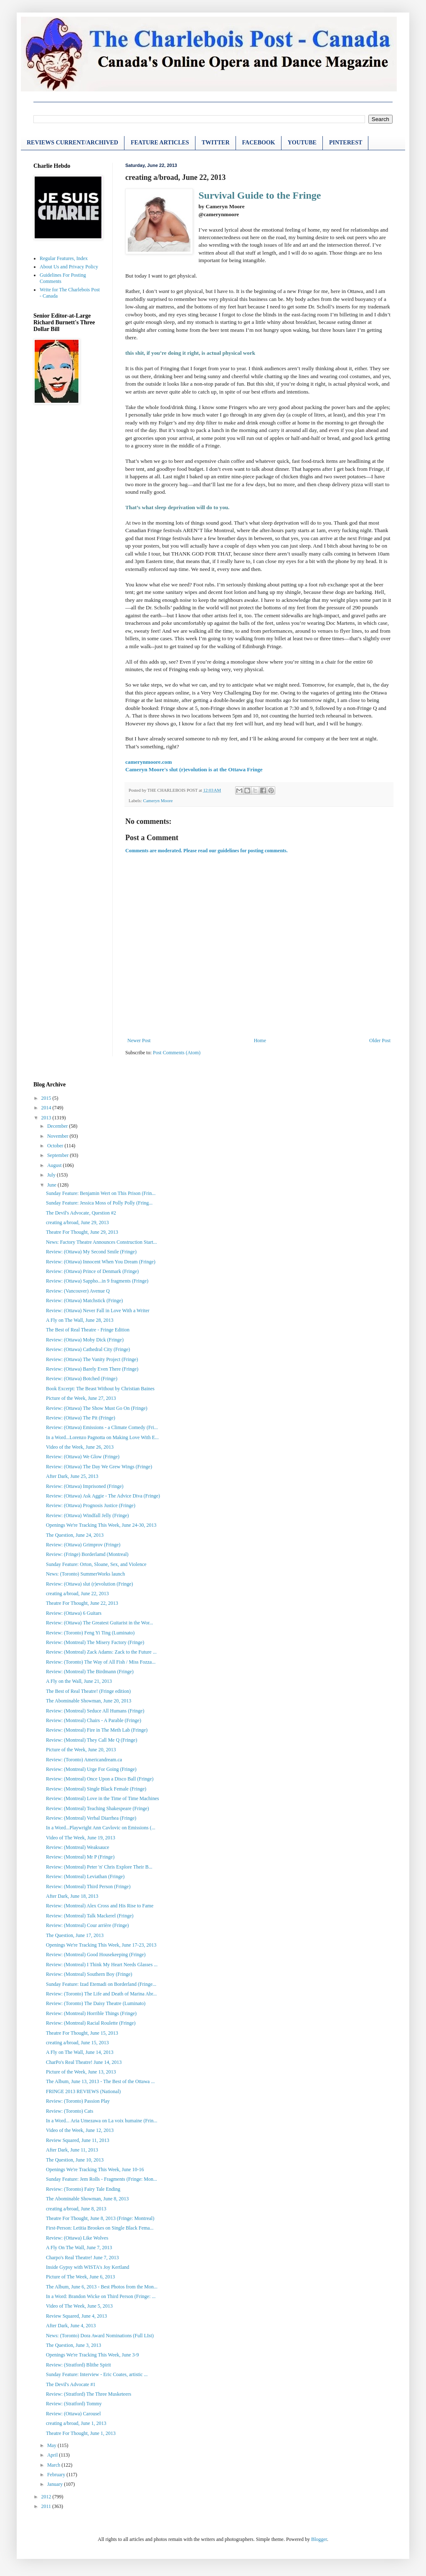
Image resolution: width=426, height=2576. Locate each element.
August (55, 1165)
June (52, 1185)
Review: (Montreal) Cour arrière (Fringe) (87, 1925)
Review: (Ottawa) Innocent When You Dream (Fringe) (100, 1262)
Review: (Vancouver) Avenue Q (78, 1291)
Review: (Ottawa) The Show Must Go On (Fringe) (96, 1408)
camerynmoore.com (148, 762)
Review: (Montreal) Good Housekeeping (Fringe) (96, 1954)
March (54, 2465)
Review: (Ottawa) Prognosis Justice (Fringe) (90, 1505)
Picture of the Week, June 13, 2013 (81, 2072)
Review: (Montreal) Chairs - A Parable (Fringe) (93, 1720)
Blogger (319, 2539)
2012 (47, 2497)
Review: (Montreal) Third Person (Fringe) (88, 1886)
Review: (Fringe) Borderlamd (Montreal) (87, 1554)
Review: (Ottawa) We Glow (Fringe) (82, 1457)
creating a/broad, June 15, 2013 (77, 2043)
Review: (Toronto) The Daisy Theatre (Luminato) (95, 2003)
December (58, 1126)
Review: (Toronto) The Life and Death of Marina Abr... (101, 1994)
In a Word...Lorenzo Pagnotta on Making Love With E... (102, 1437)
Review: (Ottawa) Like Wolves (77, 2238)
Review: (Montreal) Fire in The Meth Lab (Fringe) (96, 1730)
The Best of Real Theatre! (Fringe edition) (88, 1691)
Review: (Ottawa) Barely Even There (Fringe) (92, 1369)
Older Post (379, 1040)
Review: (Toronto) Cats (69, 2111)
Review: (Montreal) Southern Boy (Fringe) (89, 1974)
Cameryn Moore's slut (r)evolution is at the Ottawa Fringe (194, 769)
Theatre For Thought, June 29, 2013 (82, 1232)
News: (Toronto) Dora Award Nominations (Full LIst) (100, 2336)
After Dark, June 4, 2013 (71, 2326)
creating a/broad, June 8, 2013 (76, 2209)
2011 (47, 2506)
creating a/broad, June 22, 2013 (77, 1593)
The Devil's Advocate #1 (70, 2384)
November (58, 1136)
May (52, 2445)
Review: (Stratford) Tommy (74, 2404)
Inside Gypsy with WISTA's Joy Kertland (87, 2267)
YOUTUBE (302, 142)
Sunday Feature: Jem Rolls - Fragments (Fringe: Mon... (101, 2179)
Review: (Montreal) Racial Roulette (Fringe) (91, 2023)
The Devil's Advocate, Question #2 (81, 1213)
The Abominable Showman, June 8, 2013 (87, 2199)
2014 (47, 1108)
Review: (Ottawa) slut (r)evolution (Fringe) (89, 1584)
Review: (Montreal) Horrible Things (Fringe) (91, 2013)
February (56, 2475)
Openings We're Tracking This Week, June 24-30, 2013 (101, 1525)
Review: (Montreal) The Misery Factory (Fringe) (95, 1642)
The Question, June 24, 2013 (75, 1535)
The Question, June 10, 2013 (75, 2160)
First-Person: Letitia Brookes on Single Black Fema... (100, 2228)
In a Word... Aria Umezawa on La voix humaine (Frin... (101, 2121)
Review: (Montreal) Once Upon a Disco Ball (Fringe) (100, 1779)
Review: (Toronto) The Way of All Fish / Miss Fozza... (100, 1662)
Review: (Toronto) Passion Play (78, 2101)
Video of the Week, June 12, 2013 (80, 2130)
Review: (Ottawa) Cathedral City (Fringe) (88, 1349)
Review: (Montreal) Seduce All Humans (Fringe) (95, 1711)
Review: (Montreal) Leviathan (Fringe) (85, 1876)
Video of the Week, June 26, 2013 (80, 1447)
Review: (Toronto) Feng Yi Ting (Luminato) (90, 1633)
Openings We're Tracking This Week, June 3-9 (92, 2355)
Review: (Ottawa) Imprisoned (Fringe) (85, 1486)
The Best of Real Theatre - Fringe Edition (87, 1330)
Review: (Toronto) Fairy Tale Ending (83, 2189)
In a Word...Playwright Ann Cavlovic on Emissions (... (100, 1828)
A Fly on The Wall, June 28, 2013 (80, 1320)
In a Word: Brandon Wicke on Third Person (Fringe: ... (101, 2296)
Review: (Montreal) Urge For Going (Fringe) (91, 1769)
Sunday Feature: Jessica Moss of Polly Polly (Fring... (99, 1203)
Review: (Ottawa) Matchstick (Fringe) (84, 1300)
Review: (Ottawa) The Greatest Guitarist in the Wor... (99, 1623)
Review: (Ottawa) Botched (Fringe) (81, 1378)
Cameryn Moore (157, 800)
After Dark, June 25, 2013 (72, 1476)
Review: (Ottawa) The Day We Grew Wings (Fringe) (99, 1467)
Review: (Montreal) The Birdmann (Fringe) (90, 1671)
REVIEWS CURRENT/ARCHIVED (72, 142)
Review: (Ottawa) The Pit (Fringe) (80, 1418)
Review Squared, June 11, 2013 (77, 2140)
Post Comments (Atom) (176, 1053)
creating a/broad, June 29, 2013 (77, 1222)
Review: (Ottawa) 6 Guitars (73, 1613)
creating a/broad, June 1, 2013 (76, 2423)
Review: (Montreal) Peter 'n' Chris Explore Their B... (99, 1867)
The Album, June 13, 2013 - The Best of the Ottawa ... (100, 2081)
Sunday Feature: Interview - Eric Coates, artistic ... (97, 2374)
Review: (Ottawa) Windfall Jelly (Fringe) (87, 1515)
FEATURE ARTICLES (160, 142)
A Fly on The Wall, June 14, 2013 (80, 2052)
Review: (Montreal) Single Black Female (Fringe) (96, 1789)
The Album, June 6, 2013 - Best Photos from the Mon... (101, 2287)
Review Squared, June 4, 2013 (76, 2316)
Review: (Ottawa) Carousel (73, 2414)
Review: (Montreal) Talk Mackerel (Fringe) (90, 1916)
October (56, 1146)
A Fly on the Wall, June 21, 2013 (79, 1681)
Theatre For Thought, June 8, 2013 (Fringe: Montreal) (100, 2218)
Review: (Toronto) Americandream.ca (84, 1760)
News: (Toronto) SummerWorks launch (85, 1574)
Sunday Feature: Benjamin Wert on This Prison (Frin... (101, 1193)
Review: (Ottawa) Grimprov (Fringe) (83, 1545)
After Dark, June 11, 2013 (72, 2150)
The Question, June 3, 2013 (73, 2345)
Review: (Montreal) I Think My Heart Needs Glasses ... (101, 1964)
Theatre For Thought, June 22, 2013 (82, 1603)
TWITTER (216, 142)
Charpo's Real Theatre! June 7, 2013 (82, 2257)
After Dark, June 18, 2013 (72, 1896)
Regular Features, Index (64, 258)
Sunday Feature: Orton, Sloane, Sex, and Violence (96, 1564)
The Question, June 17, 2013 (75, 1935)
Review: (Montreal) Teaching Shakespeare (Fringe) (97, 1808)
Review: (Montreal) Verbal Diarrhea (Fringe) (91, 1818)
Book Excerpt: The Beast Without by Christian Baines (100, 1389)
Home (260, 1040)
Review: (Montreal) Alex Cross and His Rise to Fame (99, 1906)
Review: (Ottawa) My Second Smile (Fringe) (91, 1252)
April (53, 2455)
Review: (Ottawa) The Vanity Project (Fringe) (92, 1359)
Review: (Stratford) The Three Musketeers (88, 2394)
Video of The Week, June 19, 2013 (80, 1838)
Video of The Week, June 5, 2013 (79, 2306)
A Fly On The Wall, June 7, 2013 (79, 2247)
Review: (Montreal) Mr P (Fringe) (80, 1857)
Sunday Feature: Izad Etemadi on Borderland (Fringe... (101, 1984)
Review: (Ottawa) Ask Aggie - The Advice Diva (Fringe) (103, 1496)
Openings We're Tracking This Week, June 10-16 (95, 2169)
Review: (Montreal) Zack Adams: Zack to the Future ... (101, 1652)
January (55, 2484)
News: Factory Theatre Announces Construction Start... (101, 1242)
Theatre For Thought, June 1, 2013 (81, 2433)
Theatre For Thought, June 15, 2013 (82, 2033)
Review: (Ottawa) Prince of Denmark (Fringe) (92, 1271)
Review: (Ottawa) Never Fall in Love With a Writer (98, 1310)
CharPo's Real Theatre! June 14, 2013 (84, 2062)
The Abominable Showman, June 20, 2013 (88, 1701)
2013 (47, 1118)
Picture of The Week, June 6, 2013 (80, 2277)
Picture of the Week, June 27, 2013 (81, 1398)
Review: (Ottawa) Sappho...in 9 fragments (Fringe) (97, 1281)
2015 (47, 1098)
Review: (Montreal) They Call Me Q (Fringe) (91, 1740)
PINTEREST (345, 142)
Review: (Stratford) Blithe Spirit (78, 2365)
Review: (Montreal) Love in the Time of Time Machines (102, 1798)
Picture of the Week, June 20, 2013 (81, 1750)
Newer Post (139, 1040)
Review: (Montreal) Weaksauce (77, 1847)
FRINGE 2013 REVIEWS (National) (83, 2091)
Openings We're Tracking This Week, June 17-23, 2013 (101, 1945)
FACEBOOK (258, 142)
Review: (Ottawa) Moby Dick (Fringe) (85, 1340)
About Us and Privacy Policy (69, 267)
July (52, 1175)
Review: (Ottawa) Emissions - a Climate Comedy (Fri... (102, 1427)
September (58, 1155)
